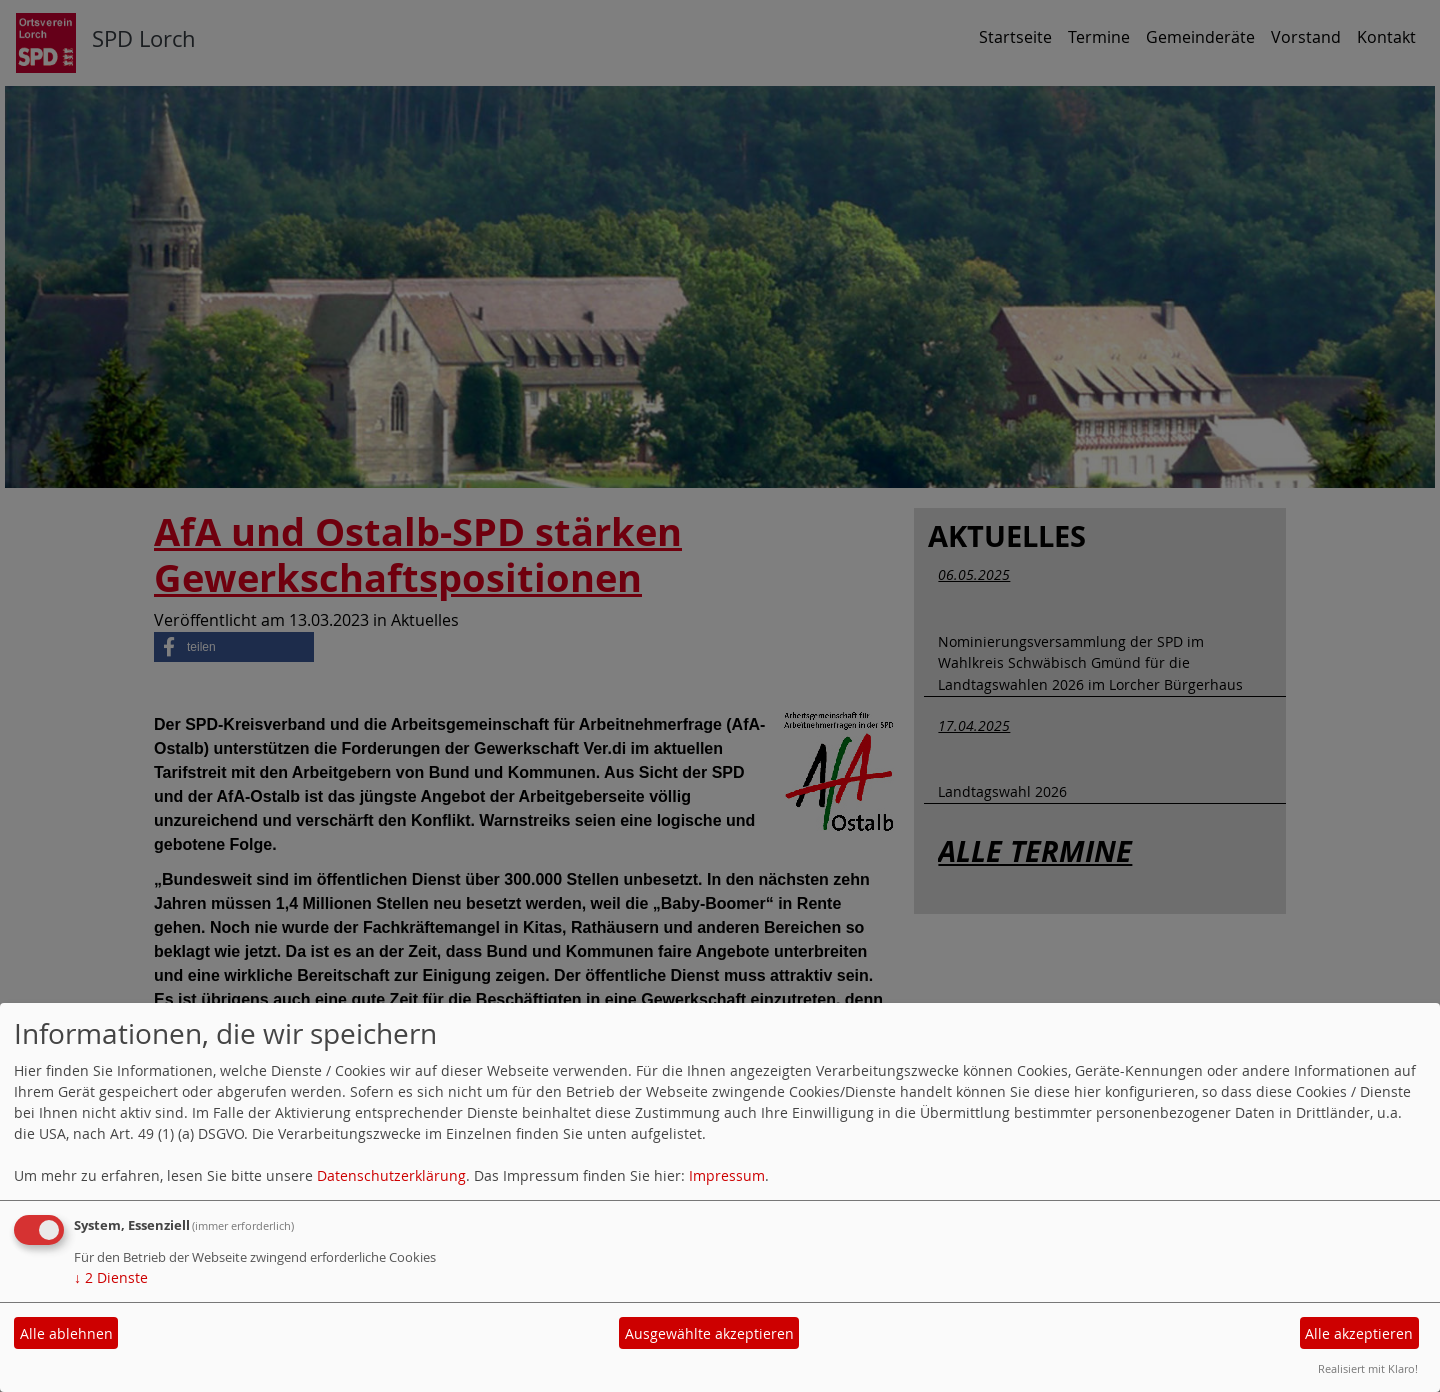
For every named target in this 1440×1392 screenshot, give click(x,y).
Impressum (727, 1175)
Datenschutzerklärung (391, 1175)
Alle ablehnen (66, 1333)
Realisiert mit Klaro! (1368, 1368)
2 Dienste (111, 1277)
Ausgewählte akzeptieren (709, 1333)
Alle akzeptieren (1359, 1333)
